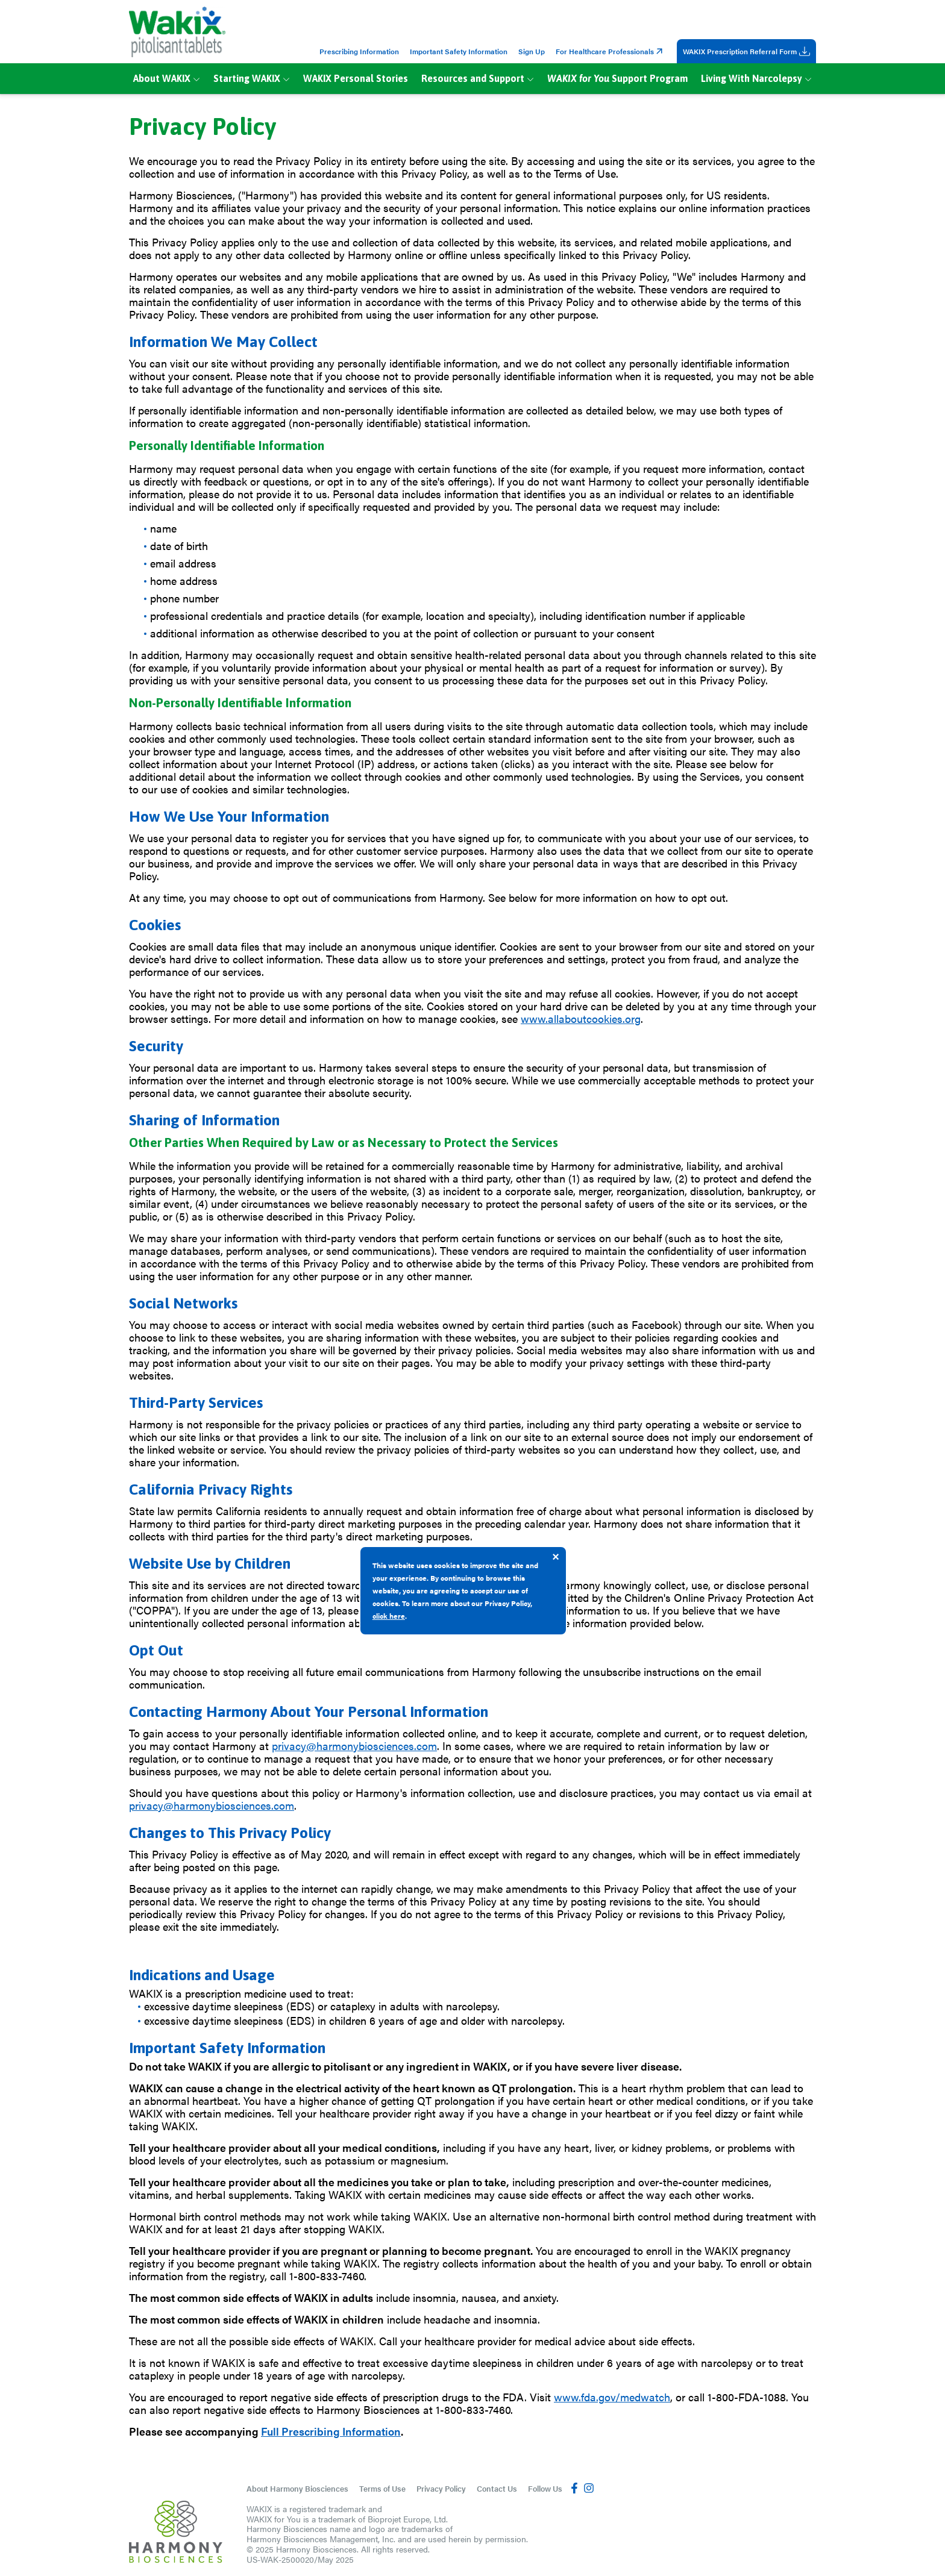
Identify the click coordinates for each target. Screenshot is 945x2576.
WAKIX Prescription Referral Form (746, 51)
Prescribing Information (359, 51)
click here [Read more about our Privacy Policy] (388, 1616)
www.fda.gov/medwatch (612, 2396)
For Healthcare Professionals (610, 51)
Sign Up (531, 51)
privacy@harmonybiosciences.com (354, 1745)
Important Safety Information (458, 51)
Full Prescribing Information (331, 2431)
